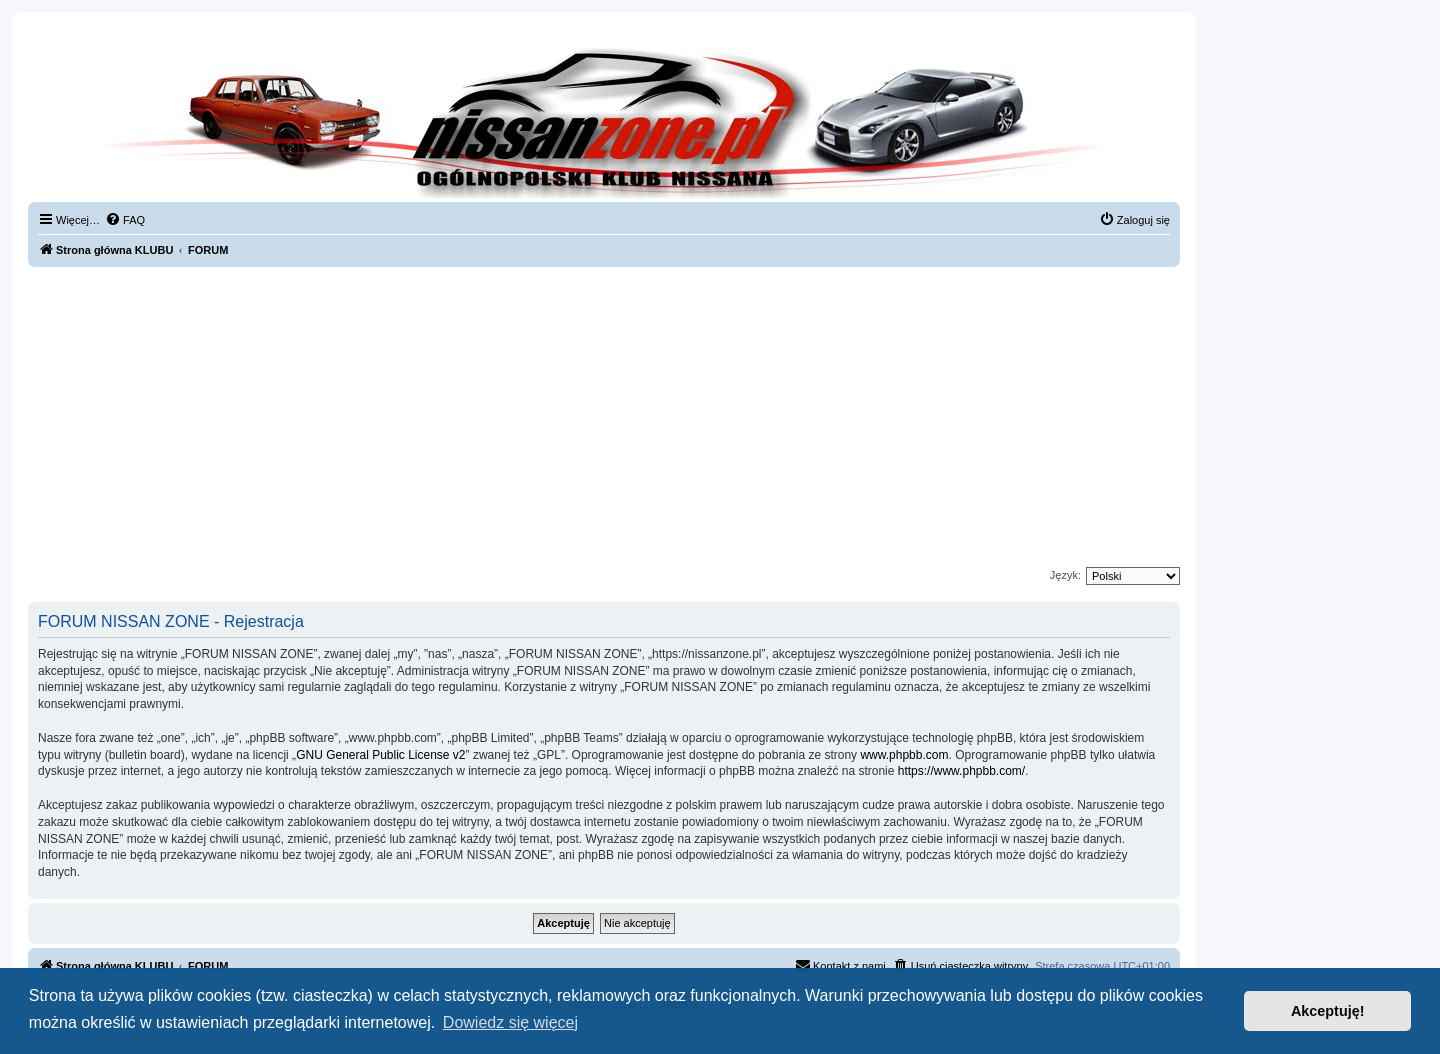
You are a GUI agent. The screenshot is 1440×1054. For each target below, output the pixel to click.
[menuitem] (125, 220)
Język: (1065, 575)
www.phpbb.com (904, 755)
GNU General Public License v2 (380, 755)
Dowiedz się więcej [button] (510, 1022)
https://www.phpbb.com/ (961, 771)
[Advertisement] (604, 417)
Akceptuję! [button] (1328, 1011)
